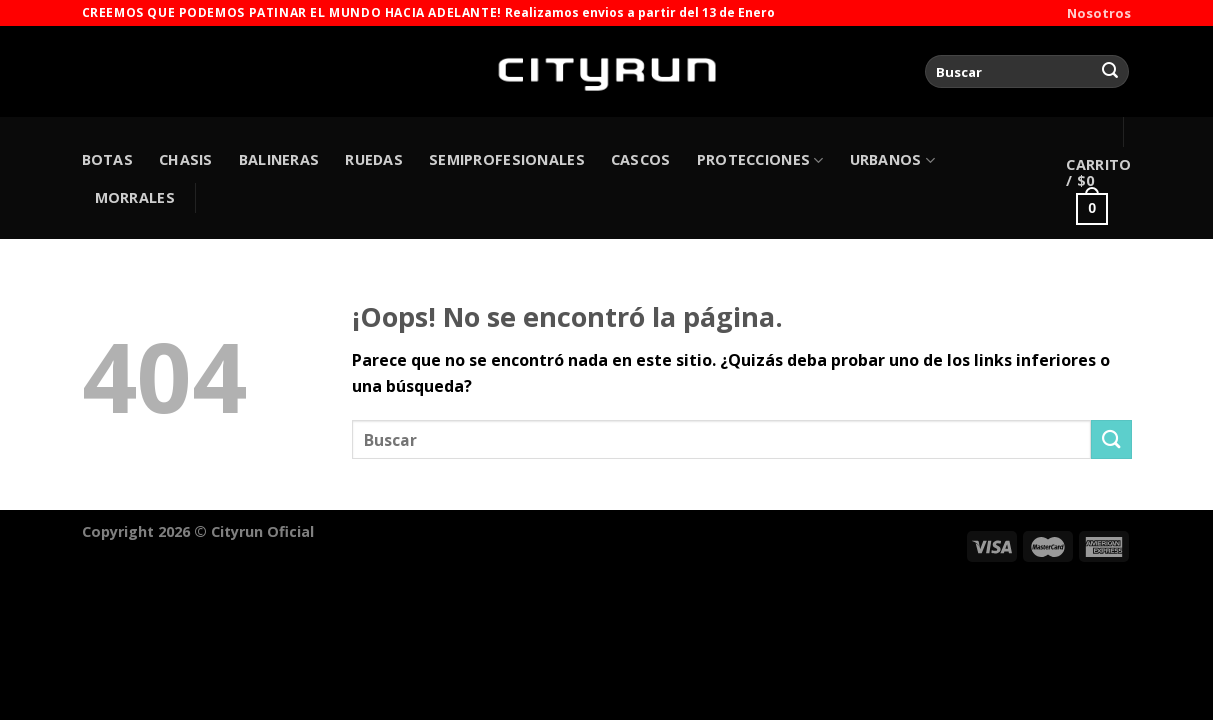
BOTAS (107, 159)
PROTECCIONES (760, 160)
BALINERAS (279, 159)
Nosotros (1099, 13)
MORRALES (135, 197)
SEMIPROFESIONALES (507, 159)
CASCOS (641, 159)
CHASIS (186, 159)
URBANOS (893, 160)
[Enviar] (1110, 72)
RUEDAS (374, 159)
